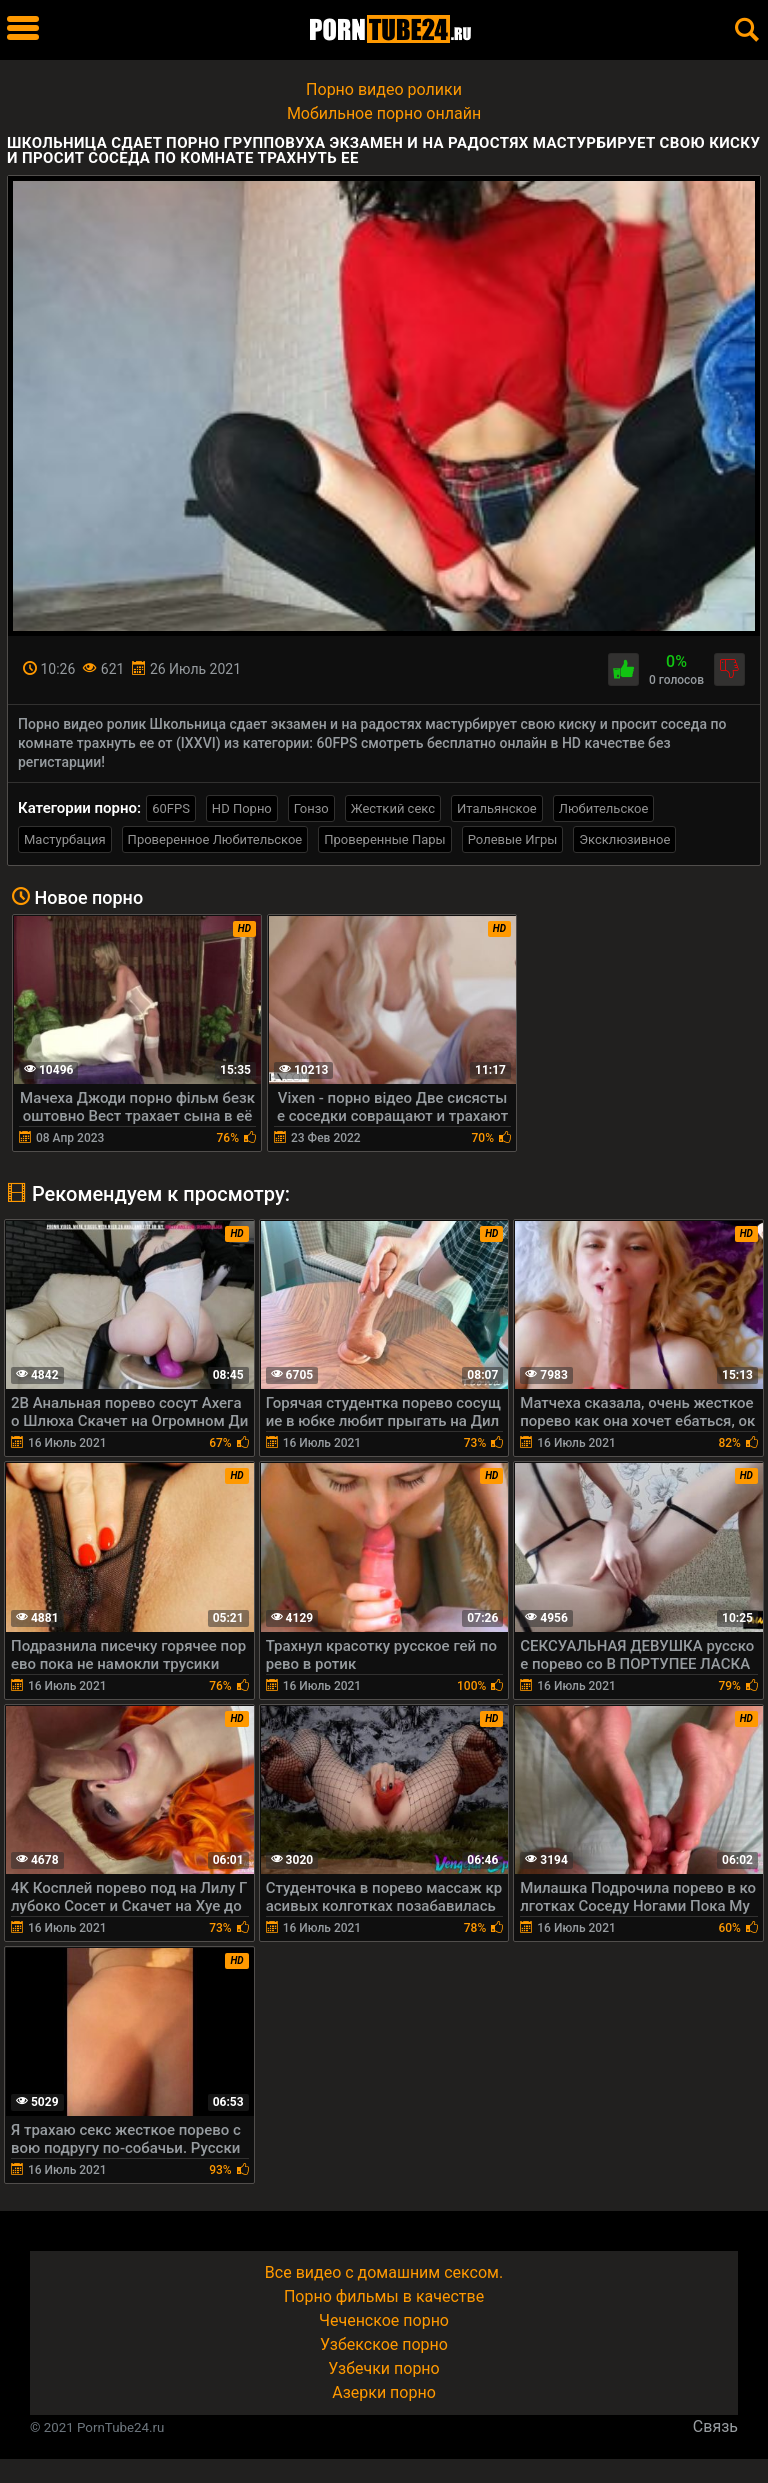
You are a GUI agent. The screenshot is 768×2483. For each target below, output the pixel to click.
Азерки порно (384, 2392)
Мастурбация (65, 839)
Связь (715, 2426)
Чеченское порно (384, 2320)
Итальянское (497, 808)
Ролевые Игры (513, 839)
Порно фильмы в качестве (384, 2296)
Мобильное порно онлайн (384, 113)
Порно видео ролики (384, 89)
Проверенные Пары (384, 839)
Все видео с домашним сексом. (384, 2272)
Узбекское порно (384, 2344)
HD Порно (242, 808)
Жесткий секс (393, 808)
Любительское (604, 808)
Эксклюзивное (624, 839)
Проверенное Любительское (215, 839)
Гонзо (311, 808)
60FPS (171, 808)
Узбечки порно (383, 2368)
